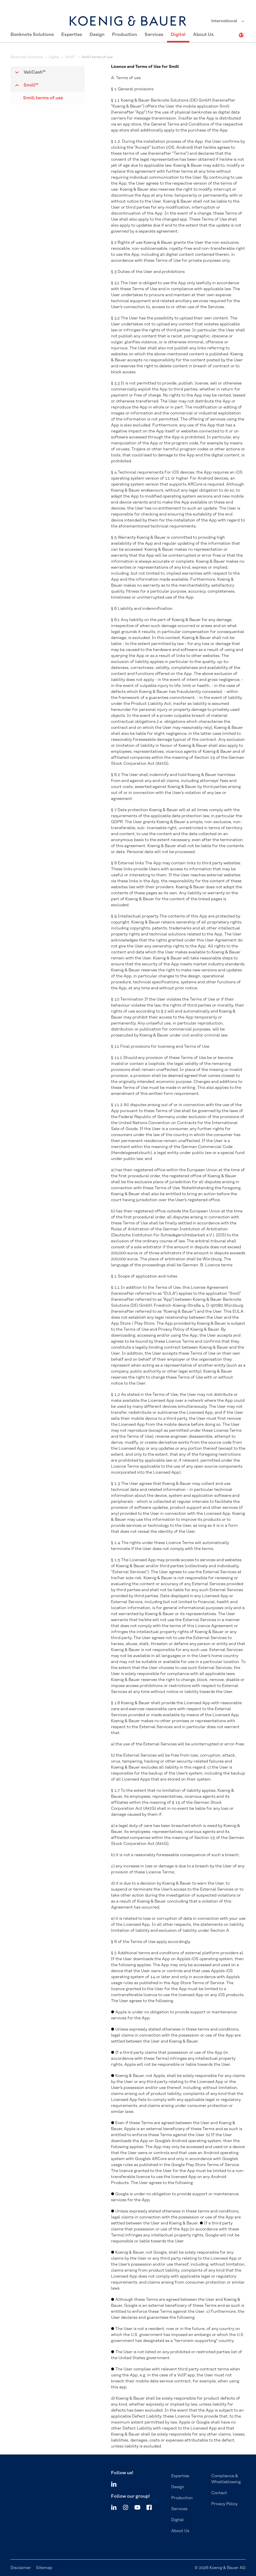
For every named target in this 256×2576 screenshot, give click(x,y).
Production (124, 43)
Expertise (71, 43)
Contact (219, 2493)
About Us (203, 43)
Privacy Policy (224, 2504)
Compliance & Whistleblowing (226, 2479)
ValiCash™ (35, 72)
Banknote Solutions (32, 43)
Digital (178, 43)
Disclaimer (20, 2568)
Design (97, 43)
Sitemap (44, 2568)
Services (153, 43)
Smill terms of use (43, 98)
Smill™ (31, 85)
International (224, 21)
